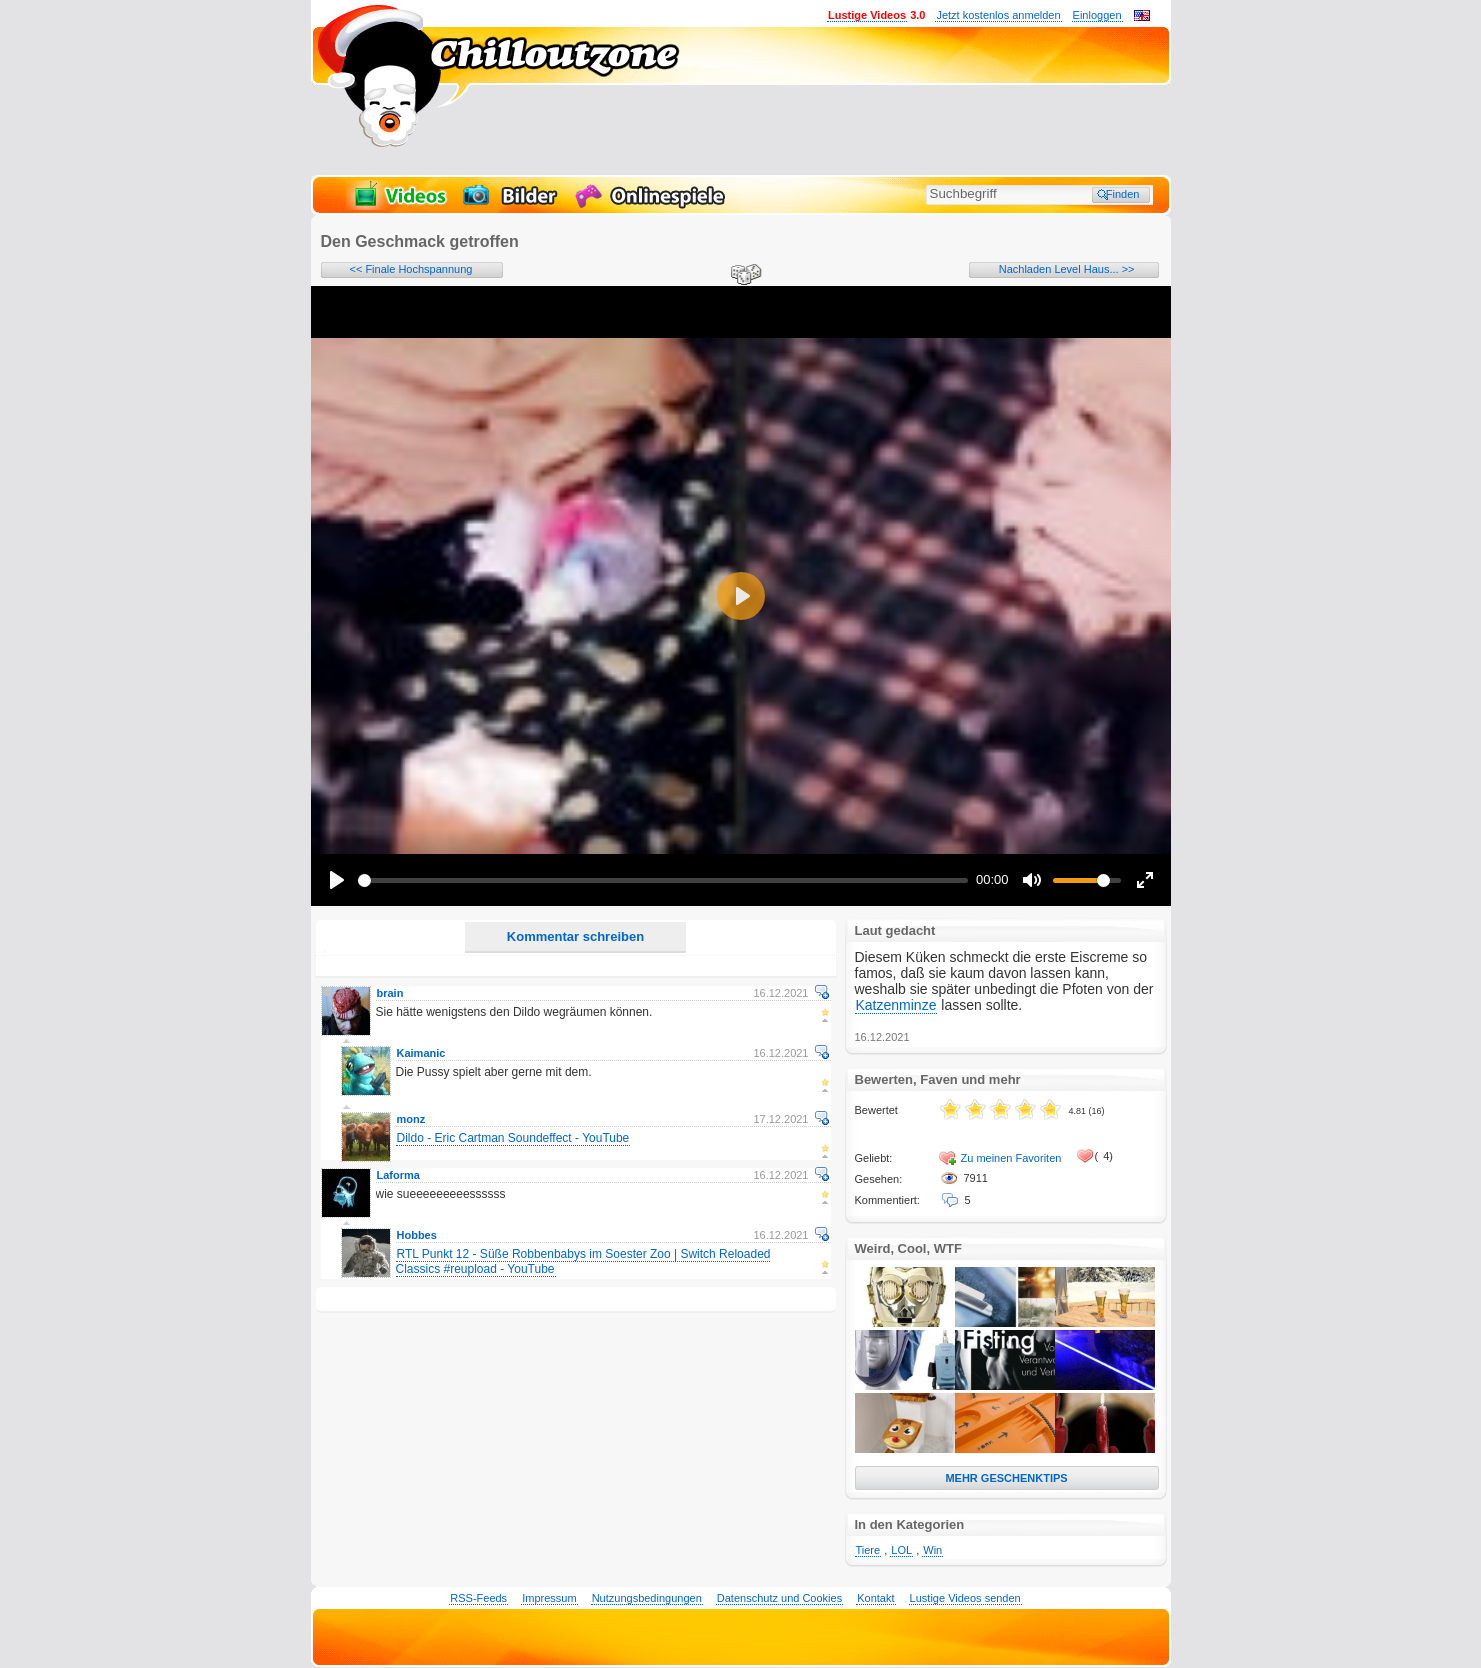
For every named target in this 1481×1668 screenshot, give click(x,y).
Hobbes (417, 1235)
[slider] (663, 880)
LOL (901, 1550)
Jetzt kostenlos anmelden (998, 15)
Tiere (868, 1550)
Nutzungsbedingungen (647, 1598)
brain (390, 993)
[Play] (337, 880)
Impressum (549, 1598)
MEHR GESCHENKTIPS (1006, 1478)
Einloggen (1097, 15)
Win (932, 1550)
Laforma (398, 1175)
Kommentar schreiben (575, 936)
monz (411, 1119)
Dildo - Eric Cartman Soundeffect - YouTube (513, 1138)
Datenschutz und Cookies (779, 1598)
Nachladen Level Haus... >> (1067, 269)
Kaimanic (421, 1053)
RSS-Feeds (478, 1598)
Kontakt (875, 1598)
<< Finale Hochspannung (411, 269)
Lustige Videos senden (965, 1598)
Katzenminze (896, 1005)
